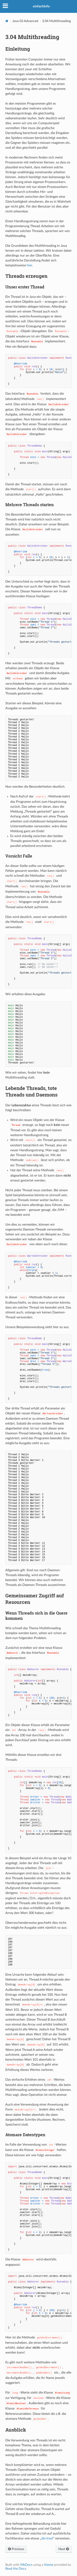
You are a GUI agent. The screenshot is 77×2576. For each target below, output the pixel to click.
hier (29, 265)
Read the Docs (15, 2568)
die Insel (47, 2538)
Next (63, 2549)
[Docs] (6, 21)
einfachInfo (41, 6)
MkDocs (26, 2564)
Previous (16, 2549)
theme (48, 2564)
